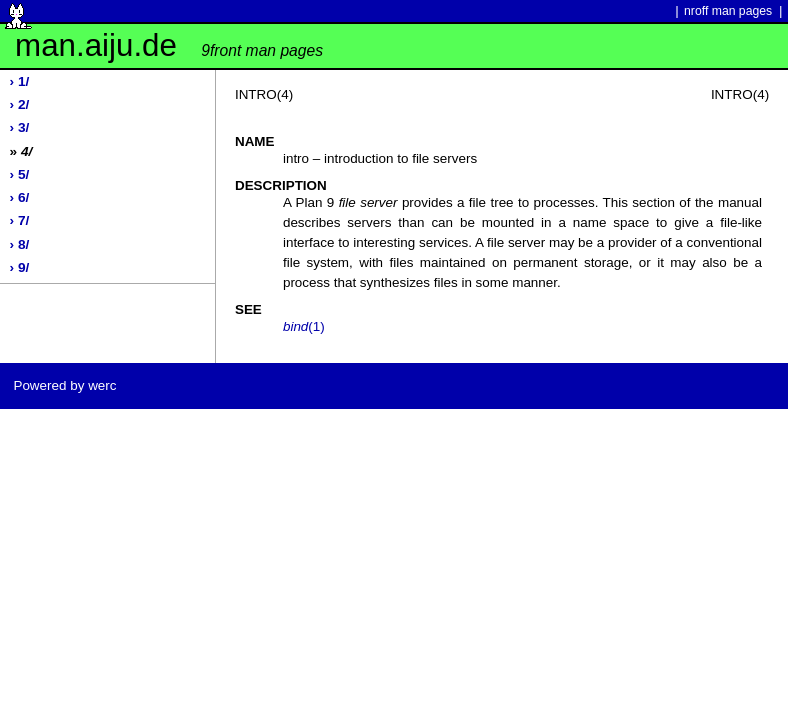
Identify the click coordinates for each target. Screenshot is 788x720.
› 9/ (20, 267)
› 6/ (20, 197)
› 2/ (20, 104)
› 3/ (20, 127)
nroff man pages (728, 11)
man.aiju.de (169, 45)
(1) (304, 326)
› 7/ (20, 220)
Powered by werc (64, 385)
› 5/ (20, 174)
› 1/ (20, 81)
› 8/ (20, 244)
